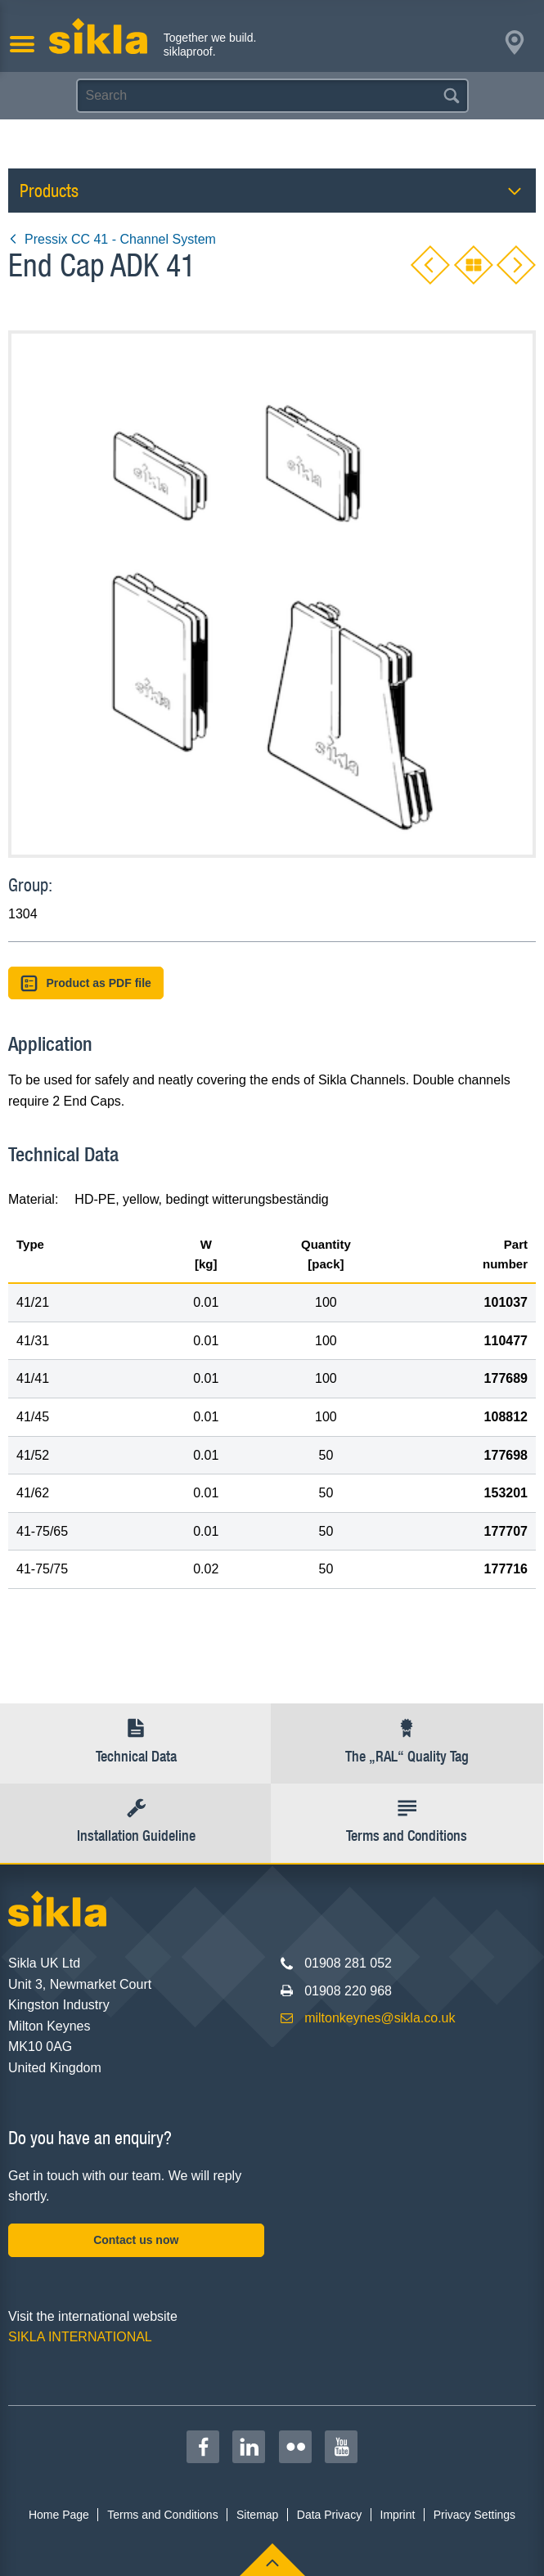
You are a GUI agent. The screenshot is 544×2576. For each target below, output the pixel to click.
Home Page (59, 2514)
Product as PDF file (85, 983)
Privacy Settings (474, 2514)
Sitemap (257, 2514)
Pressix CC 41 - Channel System (112, 239)
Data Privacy (329, 2514)
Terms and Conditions (162, 2514)
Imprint (398, 2514)
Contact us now (135, 2239)
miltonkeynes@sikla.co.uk (379, 2018)
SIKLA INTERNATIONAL (80, 2337)
